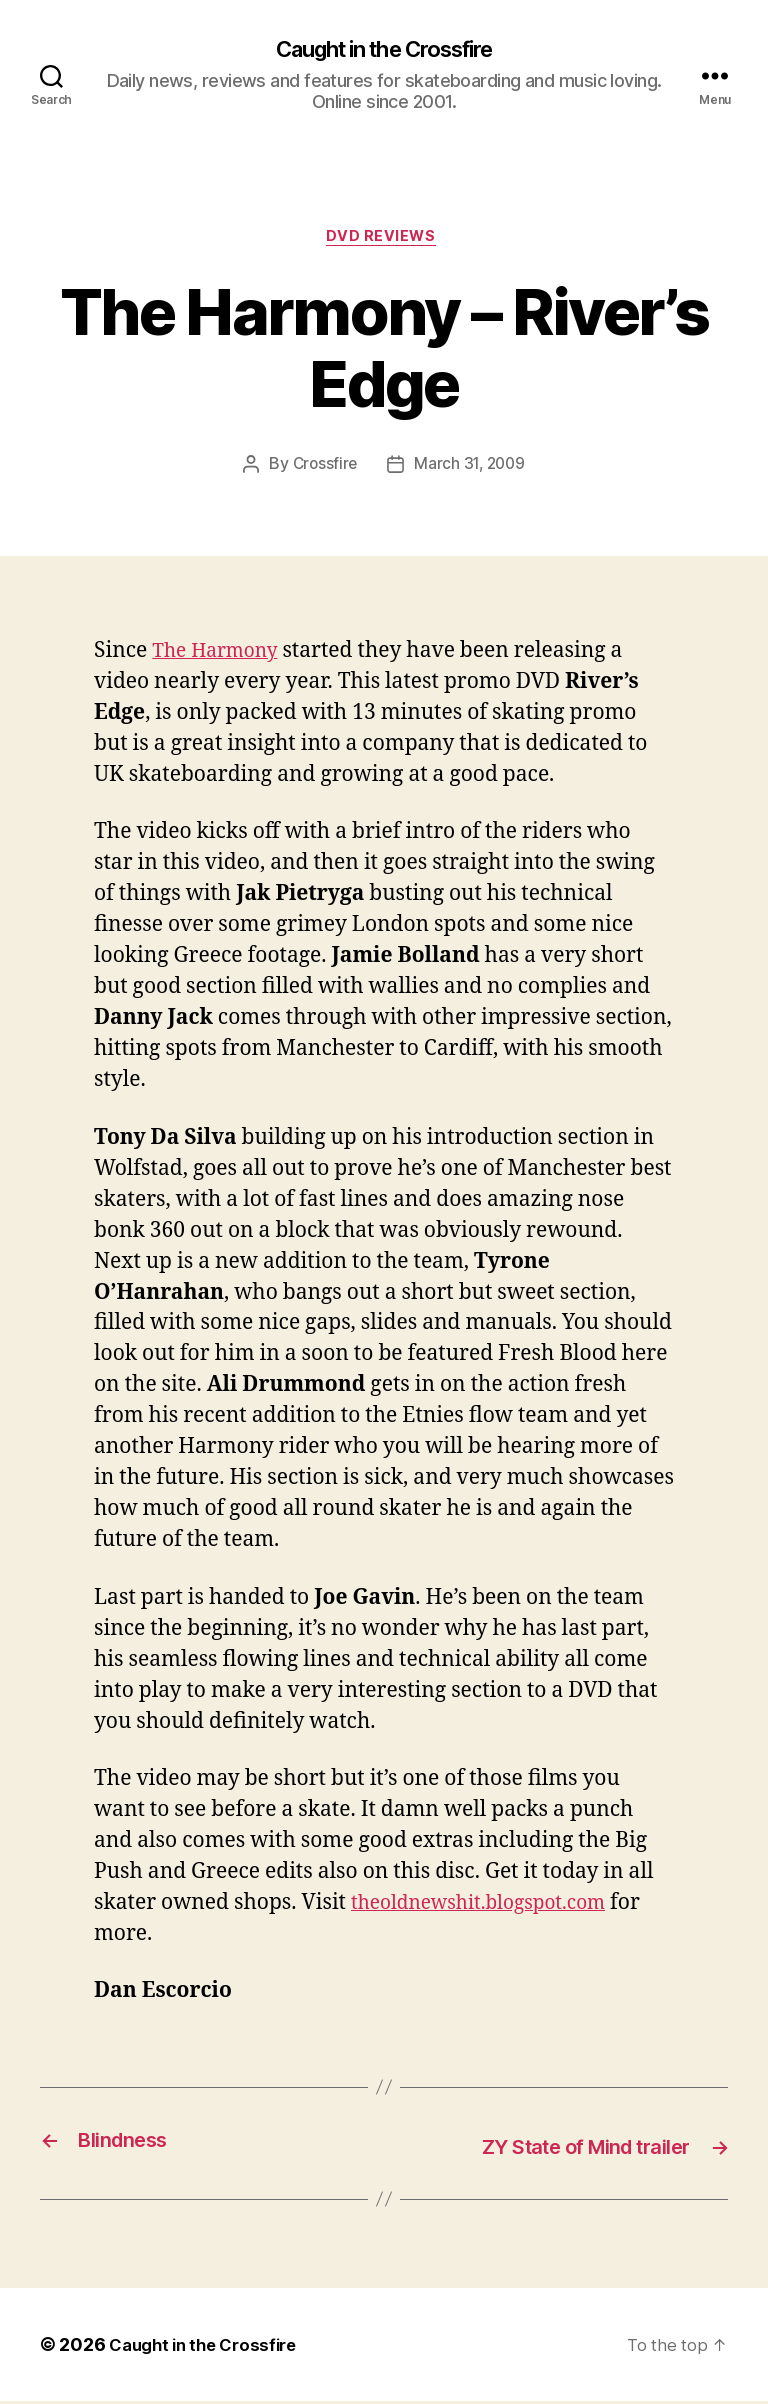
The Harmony (221, 656)
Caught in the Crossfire (383, 50)
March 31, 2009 (470, 470)
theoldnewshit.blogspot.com (491, 1907)
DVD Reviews (383, 241)
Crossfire (323, 470)
